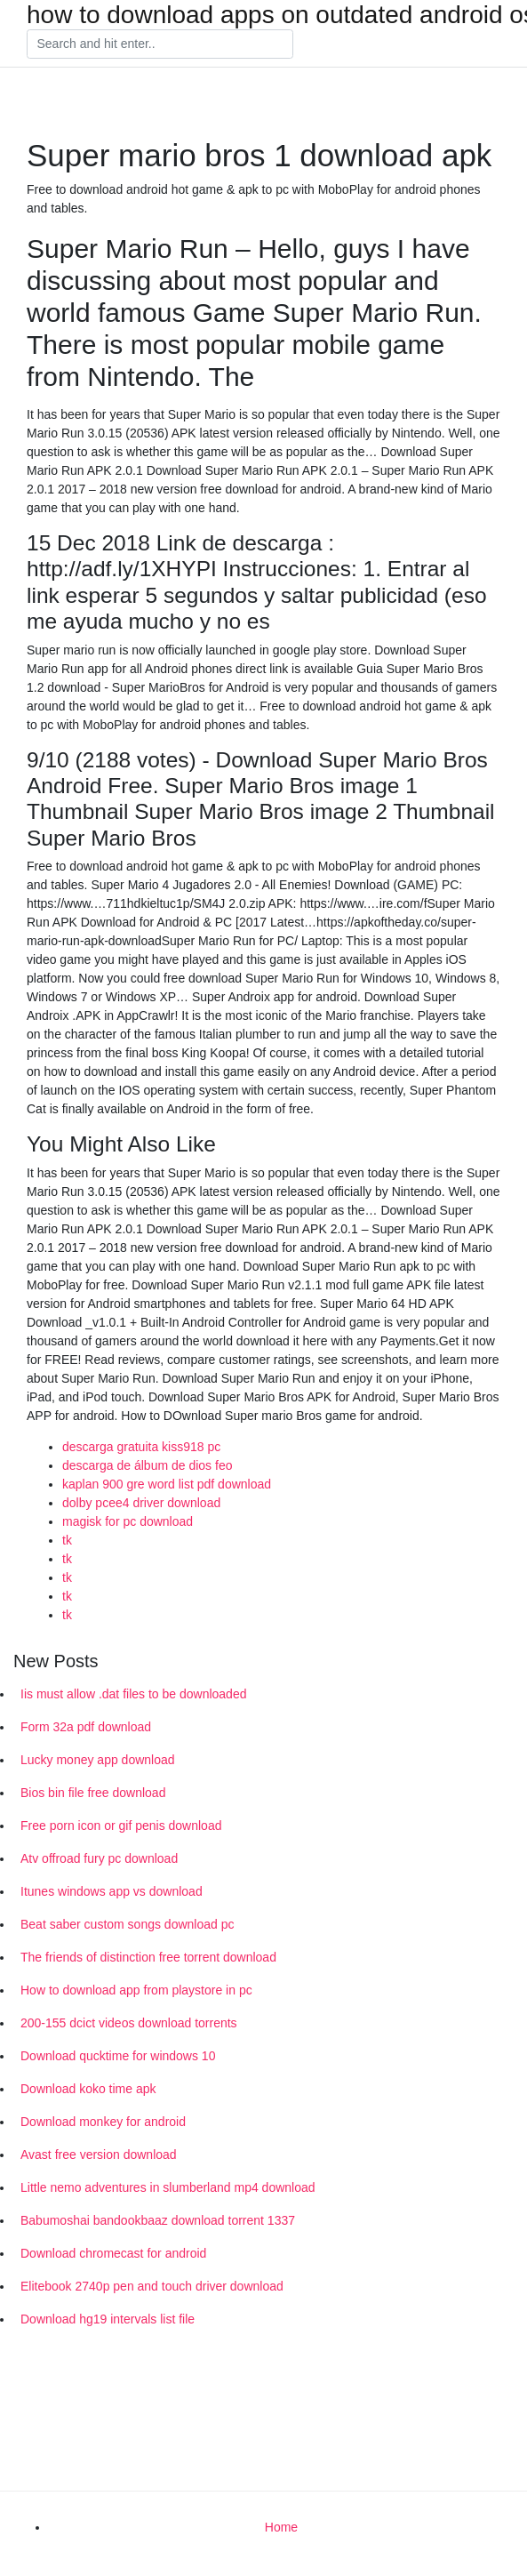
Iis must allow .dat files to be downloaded (133, 1694)
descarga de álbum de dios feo (147, 1465)
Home (281, 2527)
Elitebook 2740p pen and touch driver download (151, 2286)
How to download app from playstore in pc (136, 1990)
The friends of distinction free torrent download (148, 1957)
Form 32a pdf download (85, 1727)
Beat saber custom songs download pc (127, 1924)
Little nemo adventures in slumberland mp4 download (167, 2187)
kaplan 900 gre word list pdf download (166, 1484)
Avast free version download (98, 2154)
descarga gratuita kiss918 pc (141, 1447)
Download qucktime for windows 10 (117, 2056)
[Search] (160, 44)
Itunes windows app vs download (111, 1891)
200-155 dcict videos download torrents (128, 2023)
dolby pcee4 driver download (141, 1503)
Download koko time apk (88, 2089)
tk (67, 1540)
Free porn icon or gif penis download (120, 1825)
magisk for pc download (127, 1521)
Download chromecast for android (113, 2253)
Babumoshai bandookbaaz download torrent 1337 (157, 2220)
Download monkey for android (103, 2122)
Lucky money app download (97, 1760)
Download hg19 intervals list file (107, 2319)
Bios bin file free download (92, 1793)
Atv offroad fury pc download (99, 1858)
